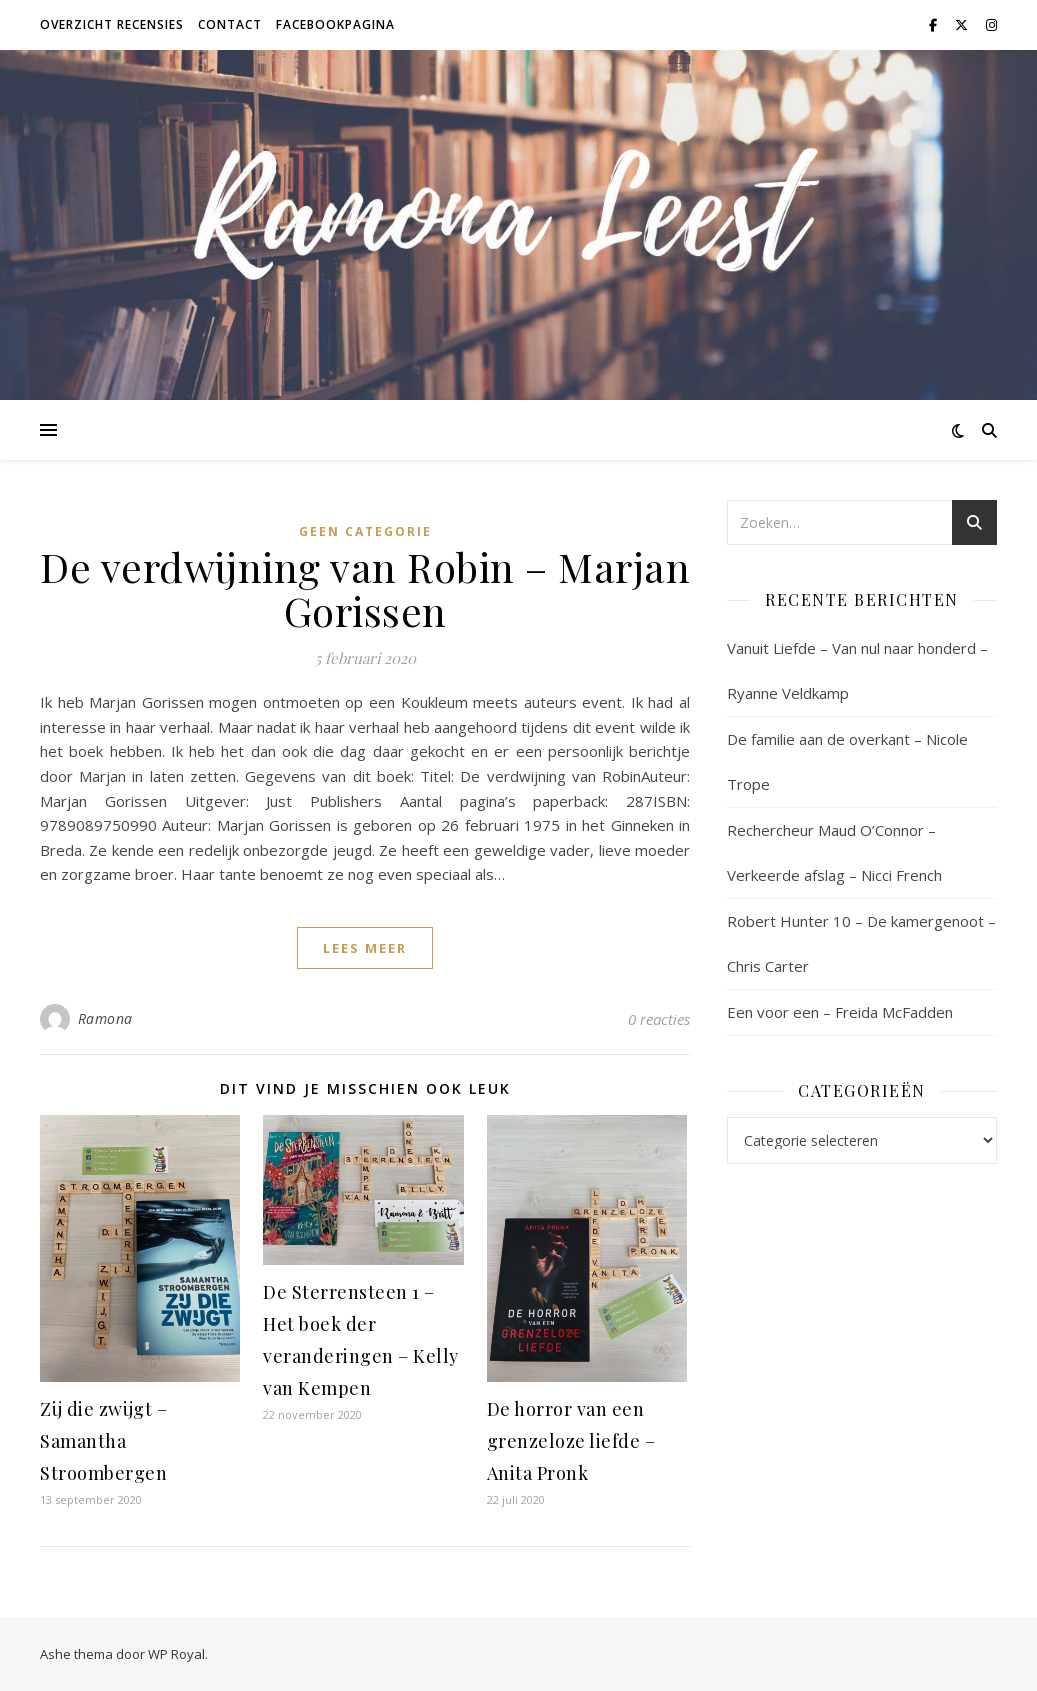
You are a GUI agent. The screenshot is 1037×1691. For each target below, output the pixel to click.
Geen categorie (365, 531)
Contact (230, 24)
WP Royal (176, 1654)
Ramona (105, 1018)
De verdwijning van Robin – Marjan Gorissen (365, 588)
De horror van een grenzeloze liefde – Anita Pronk (571, 1441)
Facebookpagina (335, 24)
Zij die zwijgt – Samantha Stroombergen (103, 1441)
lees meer (365, 948)
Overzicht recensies (112, 24)
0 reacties (659, 1019)
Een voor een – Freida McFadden (840, 1012)
